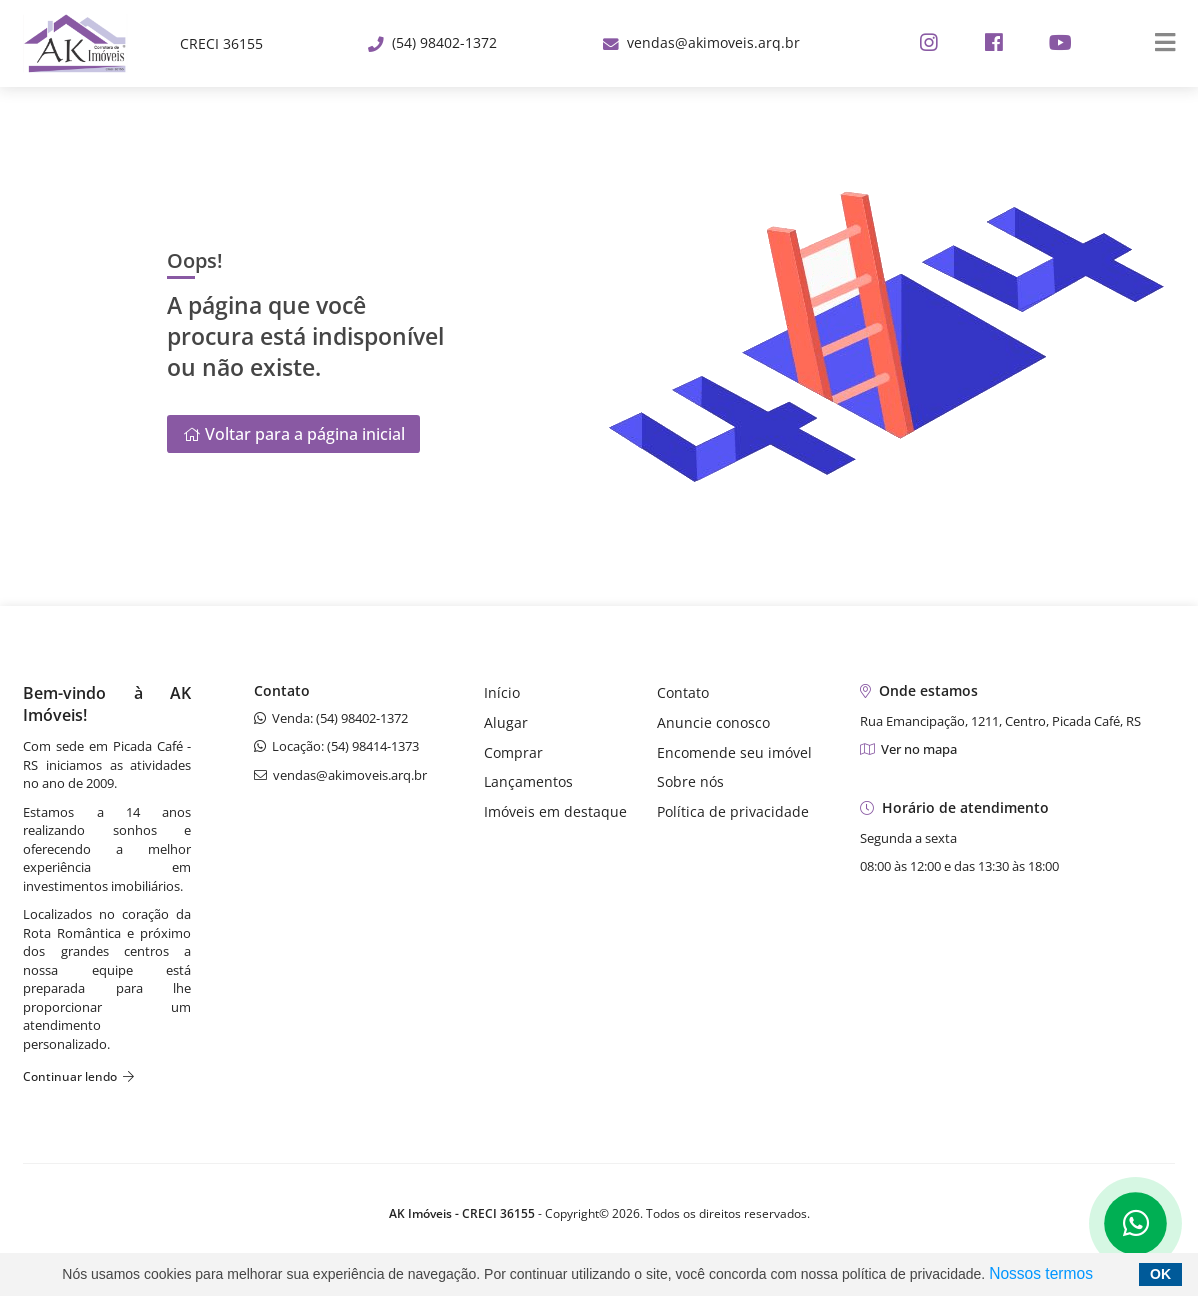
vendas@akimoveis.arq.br (701, 42)
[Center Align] (1157, 44)
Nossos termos (1041, 1273)
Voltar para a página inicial (294, 434)
